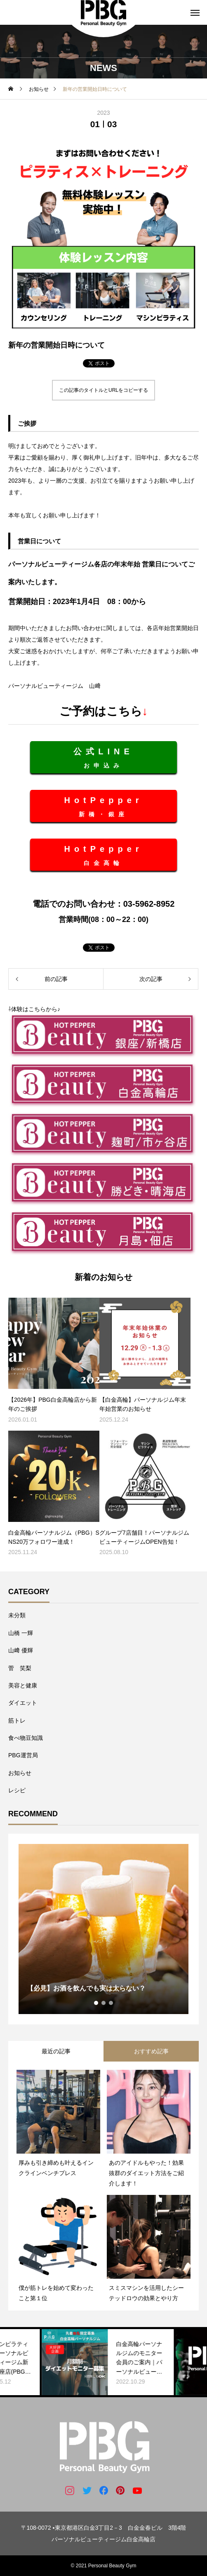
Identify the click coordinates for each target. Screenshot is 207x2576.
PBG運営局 (23, 1755)
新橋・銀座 (103, 807)
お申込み (103, 758)
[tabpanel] (103, 1929)
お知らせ (19, 1773)
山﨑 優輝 (20, 1650)
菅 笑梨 (19, 1668)
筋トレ (17, 1720)
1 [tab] (96, 2003)
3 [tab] (111, 2003)
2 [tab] (103, 2003)
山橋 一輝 (20, 1633)
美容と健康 (22, 1685)
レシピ (17, 1790)
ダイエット (22, 1702)
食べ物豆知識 (25, 1738)
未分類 (17, 1615)
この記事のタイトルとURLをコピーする (103, 390)
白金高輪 (103, 855)
